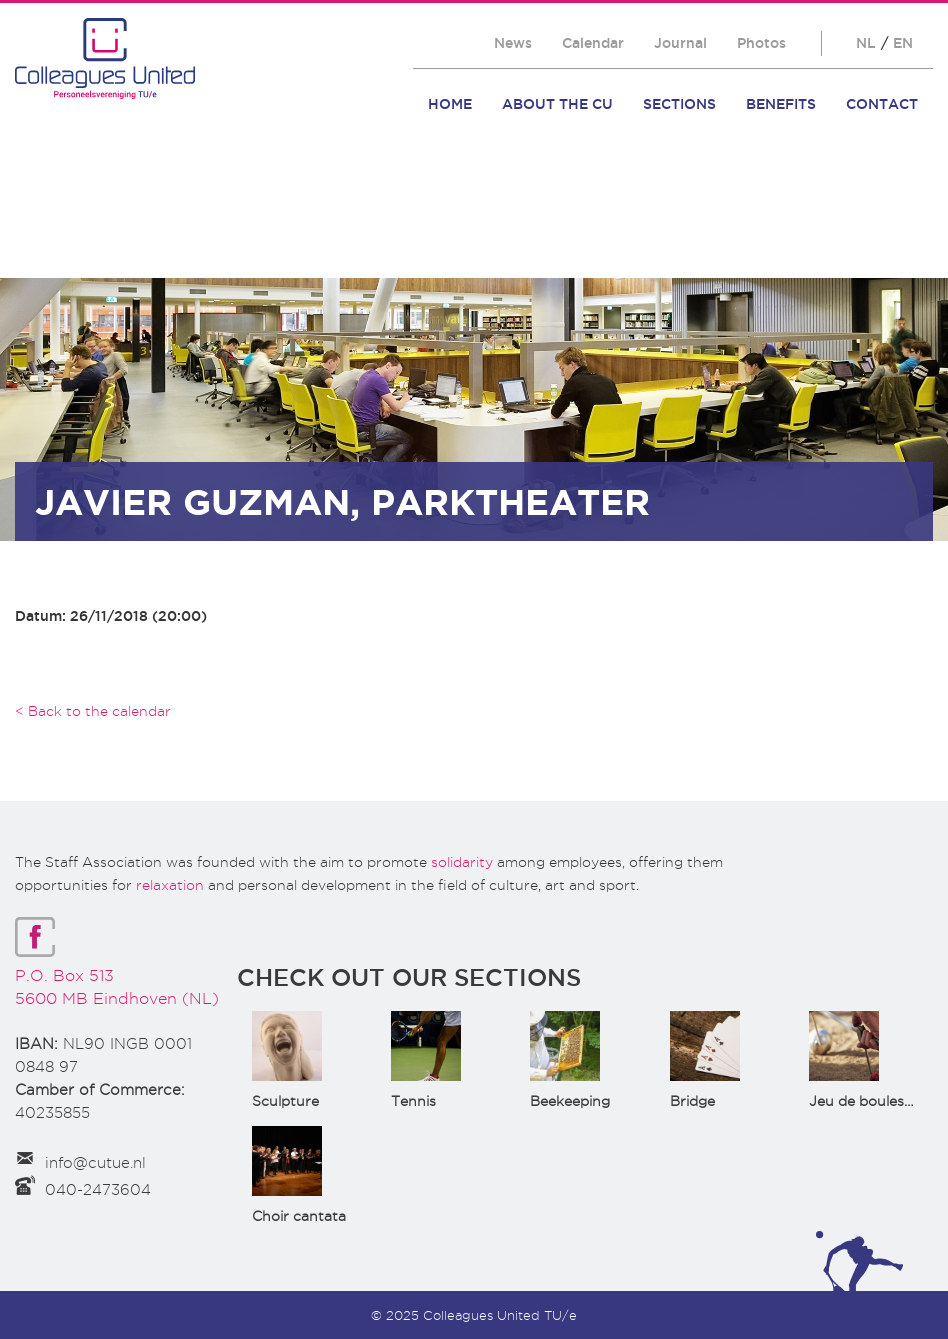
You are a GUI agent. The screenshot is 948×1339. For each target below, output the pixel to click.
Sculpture (285, 1101)
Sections (679, 104)
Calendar (593, 43)
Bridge (692, 1101)
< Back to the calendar (93, 711)
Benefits (781, 104)
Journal (680, 43)
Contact (882, 104)
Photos (761, 43)
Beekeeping (570, 1101)
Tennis (413, 1101)
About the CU (557, 104)
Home (450, 104)
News (513, 43)
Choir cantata (299, 1216)
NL (866, 43)
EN (903, 43)
